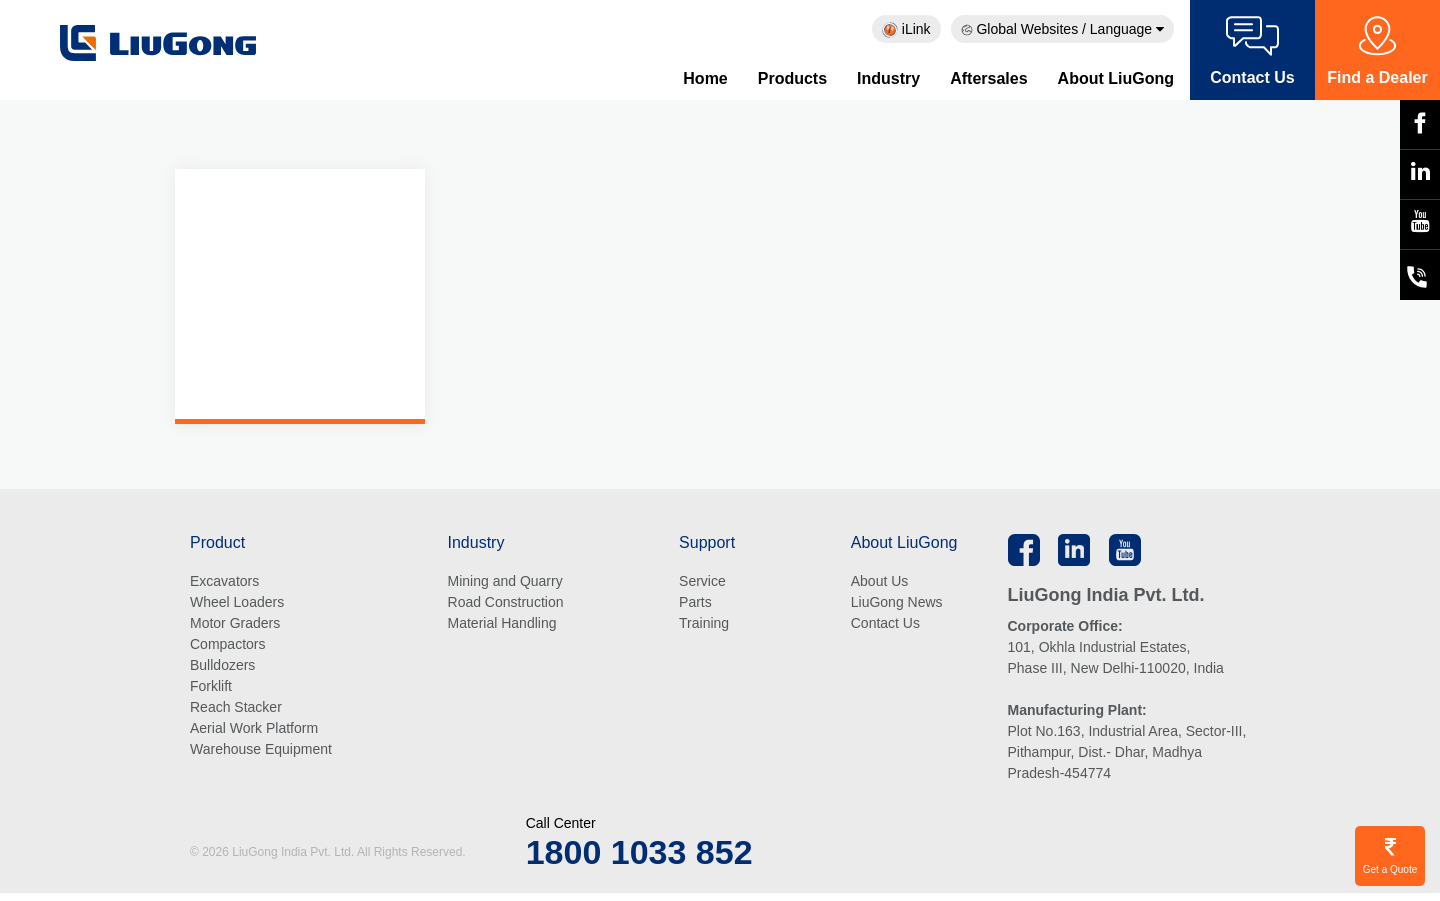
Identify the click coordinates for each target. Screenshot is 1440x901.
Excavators (224, 583)
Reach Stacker (236, 709)
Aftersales (988, 78)
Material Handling (502, 625)
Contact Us (885, 625)
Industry (888, 78)
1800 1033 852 (639, 854)
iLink (906, 29)
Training (704, 625)
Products (792, 78)
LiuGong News (897, 604)
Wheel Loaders (237, 604)
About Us (880, 583)
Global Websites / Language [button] (1062, 29)
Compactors (227, 646)
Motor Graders (235, 625)
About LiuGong (1116, 78)
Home (705, 78)
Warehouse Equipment (261, 751)
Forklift (211, 688)
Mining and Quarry (505, 583)
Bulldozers (222, 667)
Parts (695, 604)
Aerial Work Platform (254, 730)
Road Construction (506, 604)
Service (702, 583)
